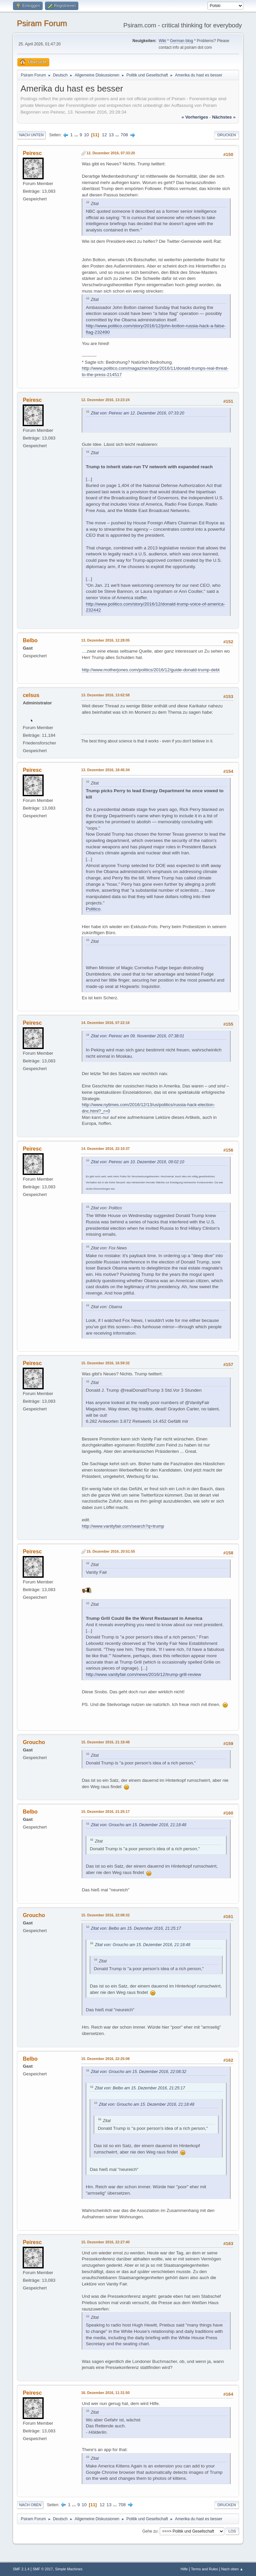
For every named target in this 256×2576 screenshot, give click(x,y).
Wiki (162, 40)
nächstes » (223, 117)
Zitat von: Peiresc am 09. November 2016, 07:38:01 (137, 1036)
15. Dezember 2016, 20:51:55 (110, 1551)
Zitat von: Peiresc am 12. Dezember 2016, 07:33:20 (137, 413)
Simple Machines (68, 2569)
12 (104, 134)
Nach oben (30, 2505)
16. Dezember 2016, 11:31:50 (105, 2393)
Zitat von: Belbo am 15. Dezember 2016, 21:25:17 (136, 1928)
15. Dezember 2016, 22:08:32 (105, 1915)
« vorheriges (195, 117)
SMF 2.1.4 (21, 2569)
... (76, 134)
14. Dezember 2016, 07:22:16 (105, 1023)
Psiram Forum (42, 23)
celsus (31, 695)
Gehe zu (149, 2531)
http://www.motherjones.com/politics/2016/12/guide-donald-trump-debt (150, 669)
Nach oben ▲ (232, 2569)
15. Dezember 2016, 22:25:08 (105, 2059)
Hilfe (184, 2569)
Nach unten (31, 135)
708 (124, 134)
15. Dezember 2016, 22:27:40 (105, 2242)
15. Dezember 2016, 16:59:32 (105, 1363)
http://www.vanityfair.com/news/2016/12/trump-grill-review (143, 1674)
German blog (181, 40)
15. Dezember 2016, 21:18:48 (105, 1742)
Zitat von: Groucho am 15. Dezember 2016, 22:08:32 (138, 2071)
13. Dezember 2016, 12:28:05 (105, 640)
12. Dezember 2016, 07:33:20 (110, 153)
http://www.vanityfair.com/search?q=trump (123, 1526)
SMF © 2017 (43, 2569)
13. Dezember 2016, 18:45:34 (105, 770)
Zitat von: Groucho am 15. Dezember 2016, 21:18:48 (138, 1825)
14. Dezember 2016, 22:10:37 (105, 1149)
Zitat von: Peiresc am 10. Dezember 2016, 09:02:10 (137, 1162)
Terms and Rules (204, 2569)
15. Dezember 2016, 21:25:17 (105, 1812)
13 (111, 134)
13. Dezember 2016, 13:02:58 (105, 695)
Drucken (226, 135)
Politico (93, 908)
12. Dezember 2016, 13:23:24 (105, 400)
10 (86, 134)
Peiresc (32, 153)
